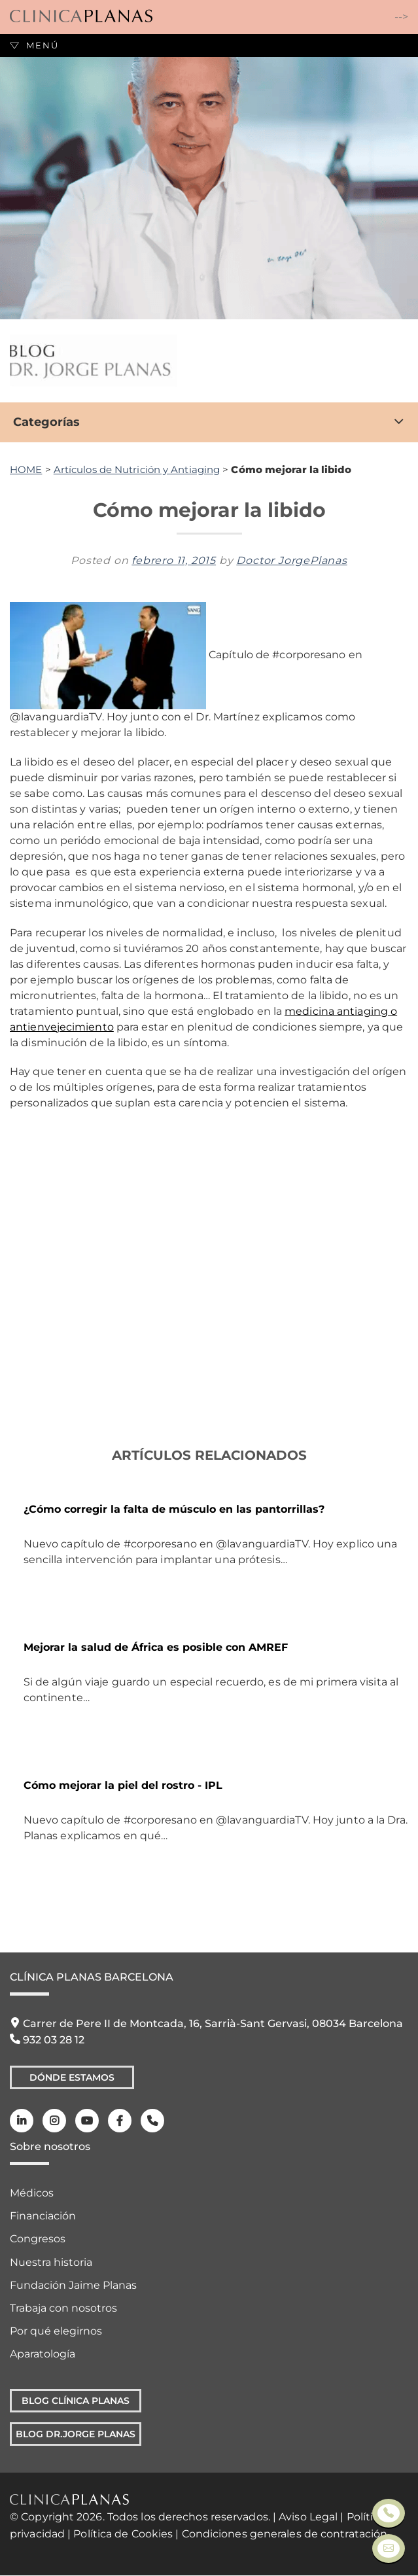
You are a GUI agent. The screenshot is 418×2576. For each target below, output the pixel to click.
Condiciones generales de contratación (285, 2534)
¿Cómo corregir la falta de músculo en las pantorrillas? (174, 1509)
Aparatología (42, 2354)
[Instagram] (54, 2120)
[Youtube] (87, 2120)
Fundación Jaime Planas (73, 2285)
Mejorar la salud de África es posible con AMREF (156, 1647)
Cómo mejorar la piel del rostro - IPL (123, 1785)
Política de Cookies (123, 2534)
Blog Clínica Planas (76, 2401)
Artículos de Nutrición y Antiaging (137, 469)
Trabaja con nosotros (63, 2308)
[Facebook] (119, 2120)
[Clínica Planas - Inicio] (81, 17)
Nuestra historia (51, 2262)
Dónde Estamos (71, 2077)
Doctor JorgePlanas (291, 560)
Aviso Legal (308, 2517)
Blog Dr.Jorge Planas (75, 2434)
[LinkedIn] (21, 2120)
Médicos (32, 2193)
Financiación (43, 2216)
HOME (26, 469)
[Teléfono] (152, 2120)
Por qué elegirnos (56, 2331)
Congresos (37, 2239)
